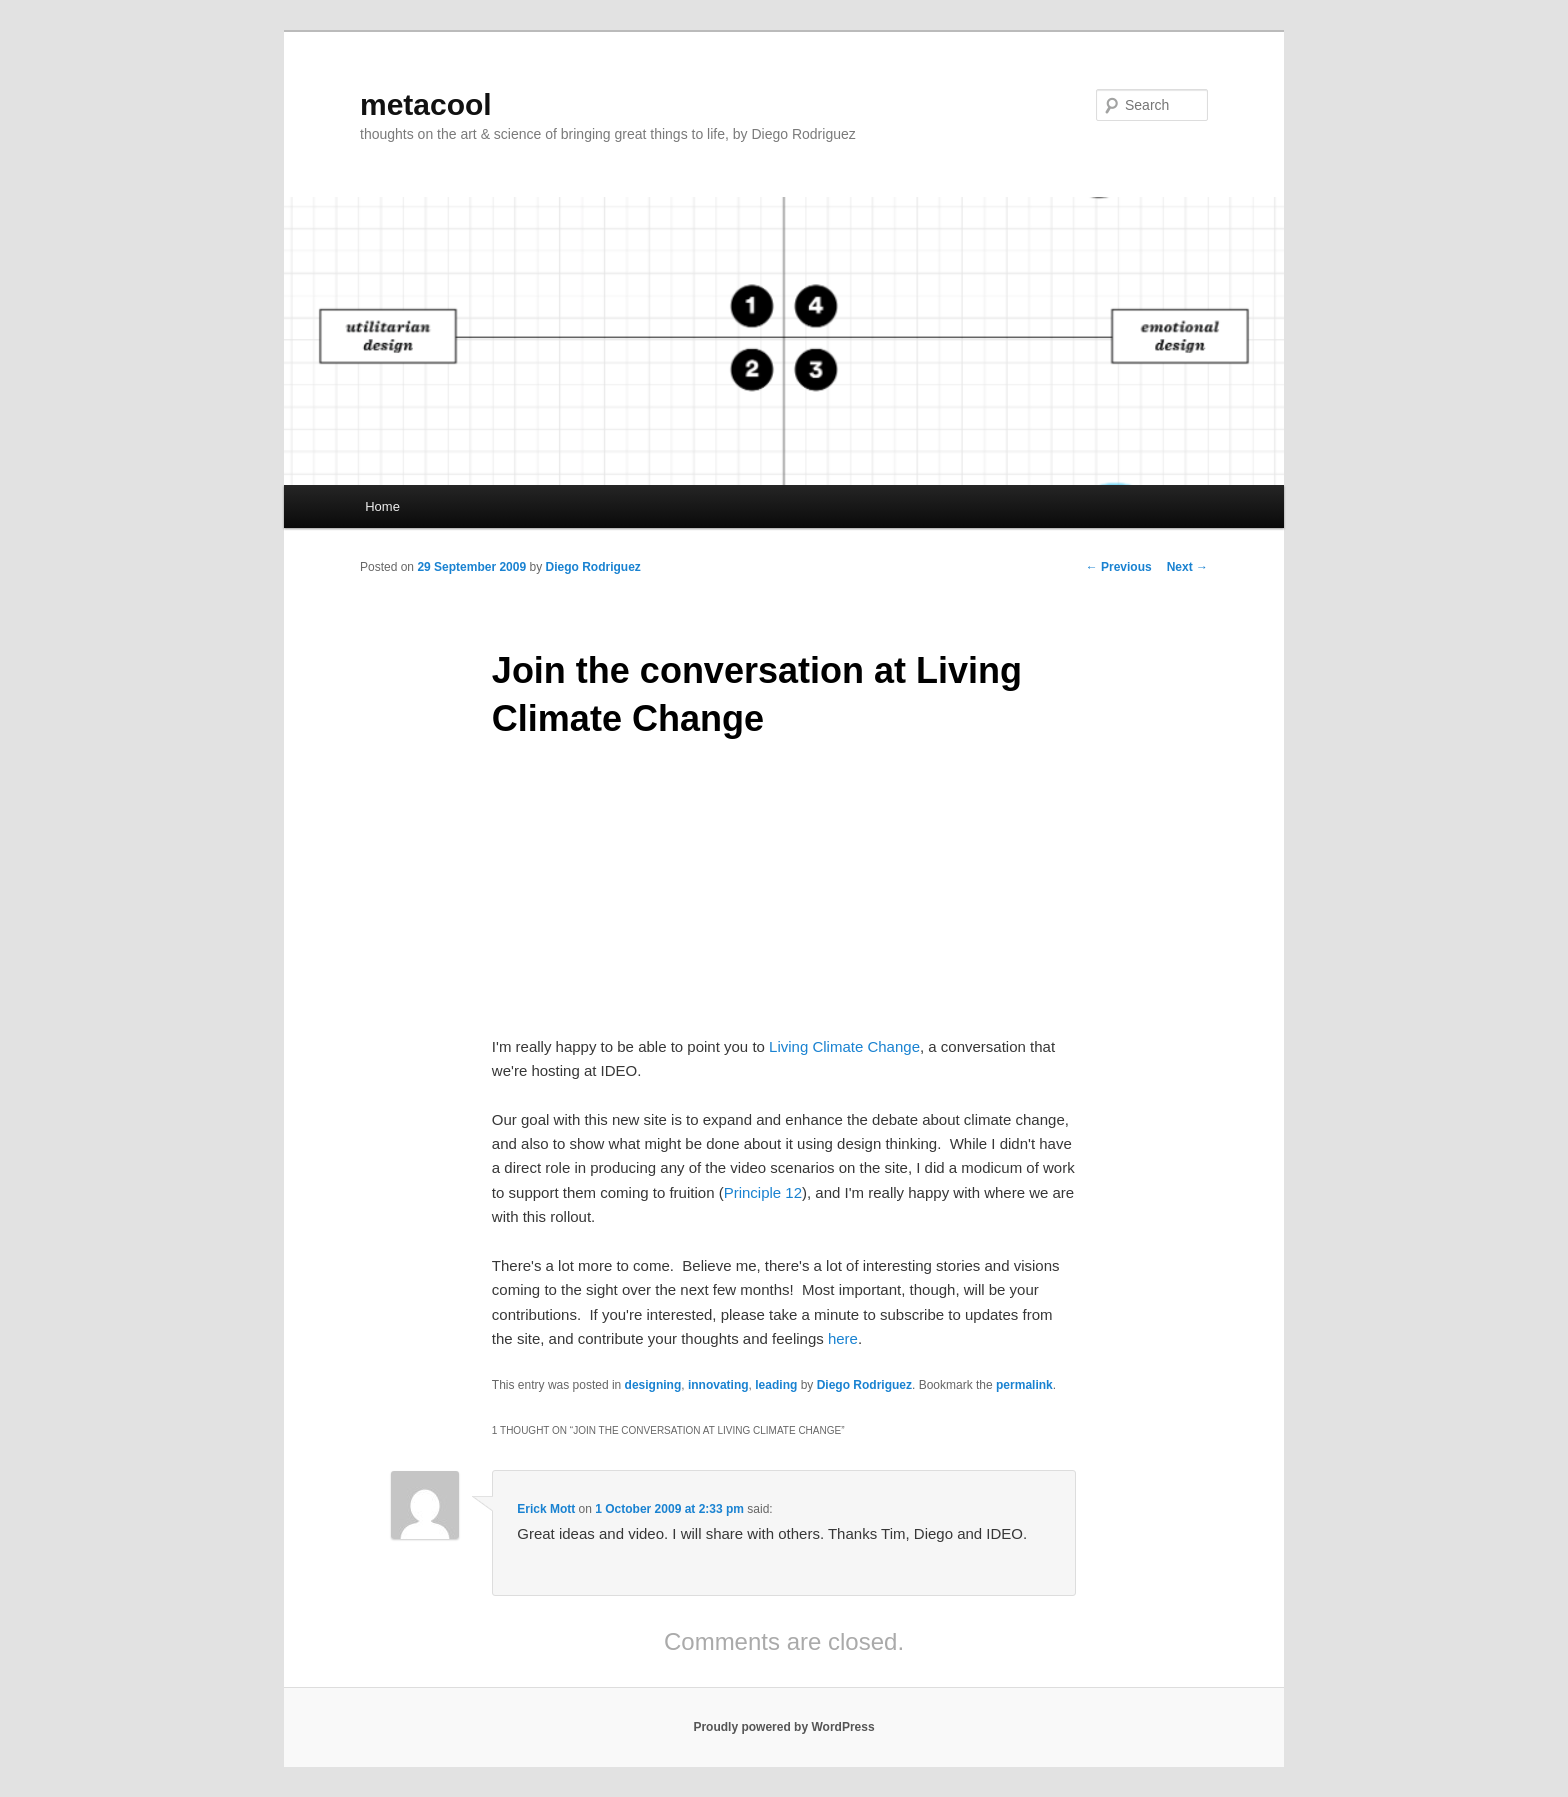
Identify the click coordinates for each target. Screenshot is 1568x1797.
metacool (426, 104)
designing (653, 1385)
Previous (1119, 567)
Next (1187, 567)
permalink (1024, 1385)
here (843, 1338)
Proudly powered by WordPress (783, 1727)
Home (382, 506)
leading (776, 1385)
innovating (718, 1385)
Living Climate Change (844, 1046)
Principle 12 (763, 1192)
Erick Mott (546, 1509)
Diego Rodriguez (592, 567)
